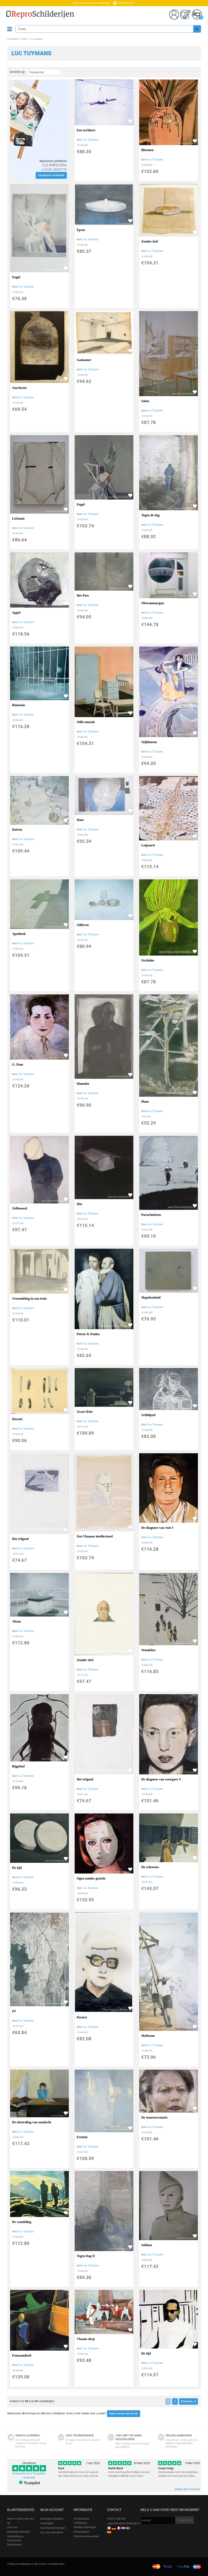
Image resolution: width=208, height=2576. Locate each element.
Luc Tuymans (91, 139)
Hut (79, 1204)
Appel (16, 612)
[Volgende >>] (188, 2401)
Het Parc (83, 595)
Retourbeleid (14, 2544)
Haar (80, 820)
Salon (145, 401)
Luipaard (148, 845)
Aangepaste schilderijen (51, 175)
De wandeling (21, 2222)
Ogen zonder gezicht (91, 1878)
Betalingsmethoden (18, 2531)
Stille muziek (86, 722)
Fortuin (82, 2137)
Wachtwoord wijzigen (52, 2527)
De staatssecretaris (154, 2117)
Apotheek (19, 934)
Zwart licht (85, 1411)
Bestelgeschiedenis (51, 2518)
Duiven (17, 829)
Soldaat (146, 2245)
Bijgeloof (18, 1766)
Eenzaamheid (21, 2355)
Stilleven (83, 925)
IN (14, 2011)
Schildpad (148, 1415)
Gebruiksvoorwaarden (86, 2536)
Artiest (24, 39)
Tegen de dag (150, 515)
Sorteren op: (17, 71)
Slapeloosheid (150, 1297)
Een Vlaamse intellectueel (95, 1536)
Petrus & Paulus (88, 1334)
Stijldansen (149, 742)
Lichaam (18, 518)
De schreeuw (150, 1867)
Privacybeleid (81, 2531)
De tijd (17, 1867)
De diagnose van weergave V (161, 1779)
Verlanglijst (46, 2523)
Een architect (86, 130)
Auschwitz (19, 388)
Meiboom (148, 2035)
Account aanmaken (51, 2532)
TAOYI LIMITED (116, 2518)
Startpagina (12, 39)
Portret (82, 2017)
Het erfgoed (20, 1539)
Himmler (83, 1083)
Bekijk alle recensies (187, 2489)
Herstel (17, 1419)
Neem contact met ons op (123, 2413)
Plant (145, 1101)
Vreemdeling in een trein (29, 1298)
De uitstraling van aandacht (31, 2122)
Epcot (81, 230)
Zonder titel (149, 241)
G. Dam (17, 1064)
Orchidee (147, 960)
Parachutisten (151, 1214)
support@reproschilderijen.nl (123, 2523)
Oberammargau (152, 603)
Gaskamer (84, 360)
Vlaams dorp (86, 2339)
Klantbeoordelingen (85, 2527)
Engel (16, 277)
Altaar (16, 1621)
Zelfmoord (19, 1208)
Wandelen (148, 1650)
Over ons (12, 2527)
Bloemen (147, 150)
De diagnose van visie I (157, 1527)
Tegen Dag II (86, 2256)
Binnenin (18, 705)
